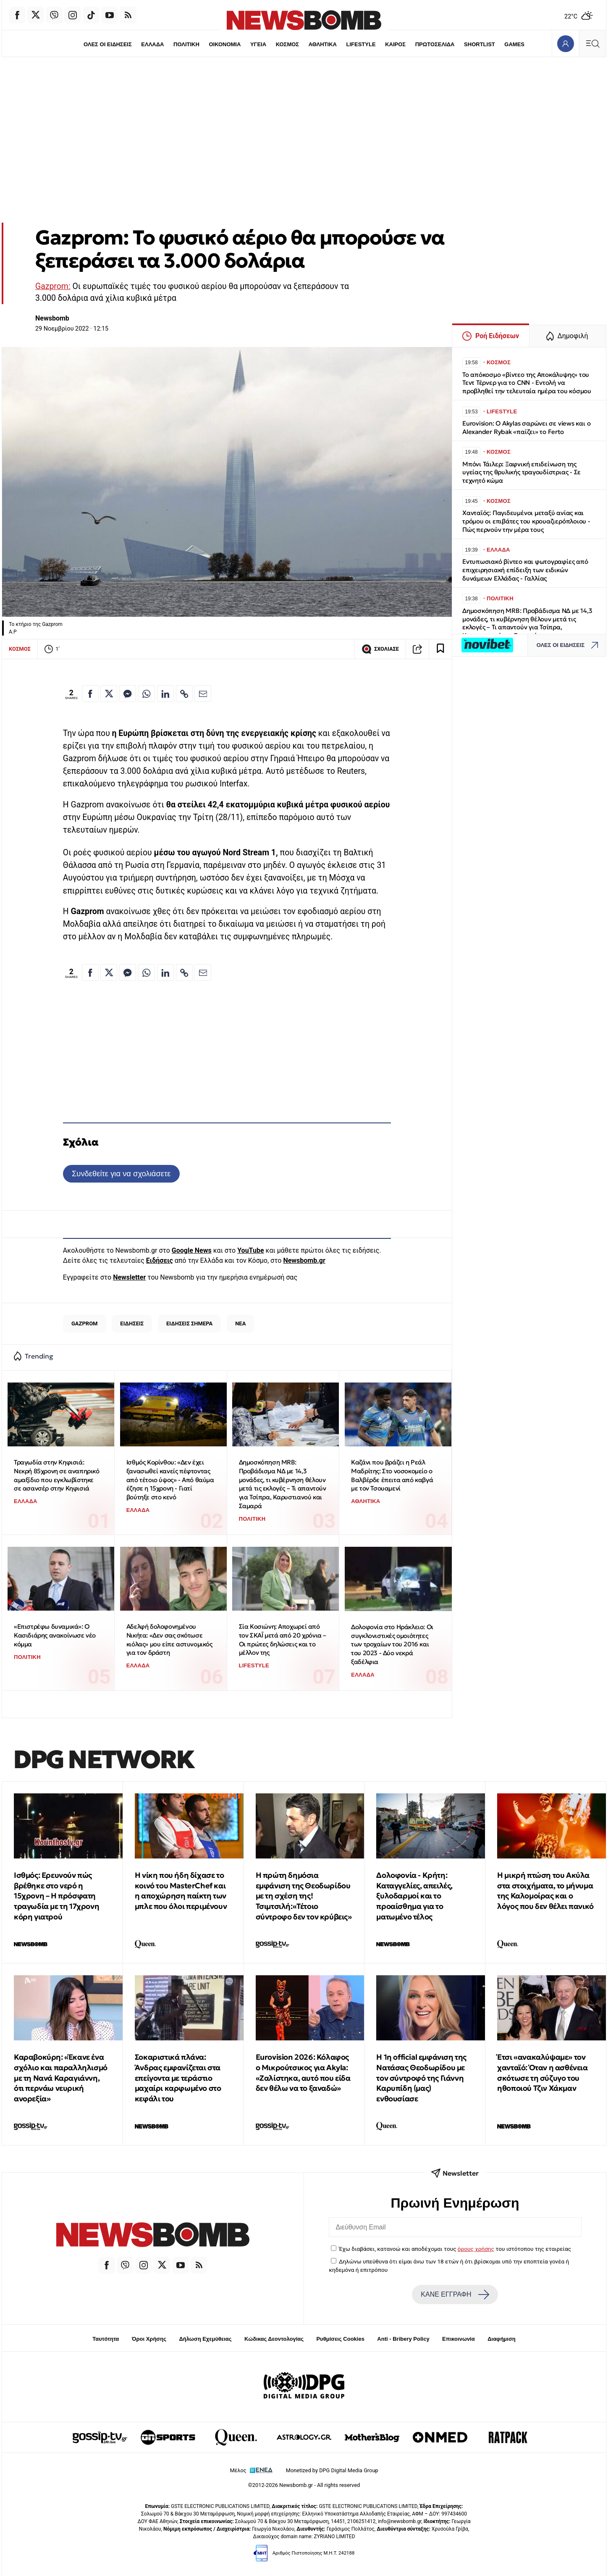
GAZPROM (84, 1323)
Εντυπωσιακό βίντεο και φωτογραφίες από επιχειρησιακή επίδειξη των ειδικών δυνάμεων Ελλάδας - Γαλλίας (525, 569)
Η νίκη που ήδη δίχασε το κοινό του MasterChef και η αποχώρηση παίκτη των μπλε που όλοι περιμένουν (181, 1890)
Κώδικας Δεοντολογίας (274, 2339)
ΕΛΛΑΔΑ (151, 44)
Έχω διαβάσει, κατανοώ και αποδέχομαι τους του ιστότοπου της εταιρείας (455, 2248)
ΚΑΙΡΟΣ (396, 44)
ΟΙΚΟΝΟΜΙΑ (224, 44)
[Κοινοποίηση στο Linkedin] (165, 693)
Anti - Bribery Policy (403, 2339)
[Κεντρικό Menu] (592, 43)
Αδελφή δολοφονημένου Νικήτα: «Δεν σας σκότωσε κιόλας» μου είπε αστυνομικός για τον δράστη (169, 1639)
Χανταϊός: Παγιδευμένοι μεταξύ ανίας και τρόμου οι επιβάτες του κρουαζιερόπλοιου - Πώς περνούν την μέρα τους (526, 521)
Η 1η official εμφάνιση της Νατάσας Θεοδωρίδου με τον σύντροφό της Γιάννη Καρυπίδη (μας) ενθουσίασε (421, 2077)
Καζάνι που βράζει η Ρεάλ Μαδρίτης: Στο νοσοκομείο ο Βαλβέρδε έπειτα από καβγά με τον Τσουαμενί (392, 1475)
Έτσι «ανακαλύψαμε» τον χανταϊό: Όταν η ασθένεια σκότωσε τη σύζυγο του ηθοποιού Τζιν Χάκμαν (542, 2072)
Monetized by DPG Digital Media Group (332, 2470)
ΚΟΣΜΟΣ (287, 44)
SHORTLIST (481, 44)
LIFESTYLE (361, 44)
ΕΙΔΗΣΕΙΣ (132, 1323)
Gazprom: (53, 286)
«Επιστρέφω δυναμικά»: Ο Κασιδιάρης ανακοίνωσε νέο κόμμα (55, 1635)
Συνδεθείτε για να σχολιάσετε (121, 1173)
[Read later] (440, 649)
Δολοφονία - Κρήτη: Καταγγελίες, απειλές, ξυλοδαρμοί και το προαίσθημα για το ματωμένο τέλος (414, 1895)
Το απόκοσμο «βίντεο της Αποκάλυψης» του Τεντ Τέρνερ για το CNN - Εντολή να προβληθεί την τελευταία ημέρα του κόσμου (526, 383)
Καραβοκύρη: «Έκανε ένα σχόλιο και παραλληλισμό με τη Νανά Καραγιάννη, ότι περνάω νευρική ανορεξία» (60, 2077)
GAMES (516, 44)
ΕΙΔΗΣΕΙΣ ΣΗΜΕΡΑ (189, 1323)
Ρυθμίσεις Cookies (340, 2339)
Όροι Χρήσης (149, 2339)
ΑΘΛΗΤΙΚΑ (323, 44)
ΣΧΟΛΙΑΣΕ (380, 649)
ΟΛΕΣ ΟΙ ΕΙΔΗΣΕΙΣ (105, 44)
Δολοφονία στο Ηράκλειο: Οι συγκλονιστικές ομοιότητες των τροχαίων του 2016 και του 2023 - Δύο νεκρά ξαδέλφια (392, 1644)
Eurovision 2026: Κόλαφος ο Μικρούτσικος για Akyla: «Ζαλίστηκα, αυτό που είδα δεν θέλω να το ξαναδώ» (303, 2072)
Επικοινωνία (458, 2339)
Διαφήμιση (501, 2339)
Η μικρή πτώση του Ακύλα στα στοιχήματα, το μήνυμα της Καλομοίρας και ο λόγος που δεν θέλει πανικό (545, 1890)
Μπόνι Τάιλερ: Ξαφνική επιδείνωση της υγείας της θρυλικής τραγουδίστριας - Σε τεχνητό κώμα (521, 472)
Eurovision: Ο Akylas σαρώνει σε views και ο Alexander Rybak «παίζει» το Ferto (526, 427)
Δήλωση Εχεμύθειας (205, 2339)
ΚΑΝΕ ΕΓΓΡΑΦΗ (455, 2294)
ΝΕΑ (240, 1323)
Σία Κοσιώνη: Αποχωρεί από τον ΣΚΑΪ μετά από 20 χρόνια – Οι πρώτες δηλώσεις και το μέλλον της (282, 1639)
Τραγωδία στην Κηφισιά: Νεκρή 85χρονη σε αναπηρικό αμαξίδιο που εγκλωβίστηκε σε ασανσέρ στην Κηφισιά (57, 1475)
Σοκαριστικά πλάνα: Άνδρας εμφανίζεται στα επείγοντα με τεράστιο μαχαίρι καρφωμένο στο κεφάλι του (178, 2077)
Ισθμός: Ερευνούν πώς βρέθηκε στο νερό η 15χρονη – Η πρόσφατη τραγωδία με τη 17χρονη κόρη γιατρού (56, 1895)
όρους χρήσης (476, 2248)
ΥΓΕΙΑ (258, 44)
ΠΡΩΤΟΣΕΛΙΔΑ (436, 44)
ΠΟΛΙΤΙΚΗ (185, 44)
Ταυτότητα (105, 2339)
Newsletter (129, 1277)
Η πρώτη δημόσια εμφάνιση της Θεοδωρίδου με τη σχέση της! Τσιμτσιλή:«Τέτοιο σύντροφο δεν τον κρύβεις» (304, 1895)
